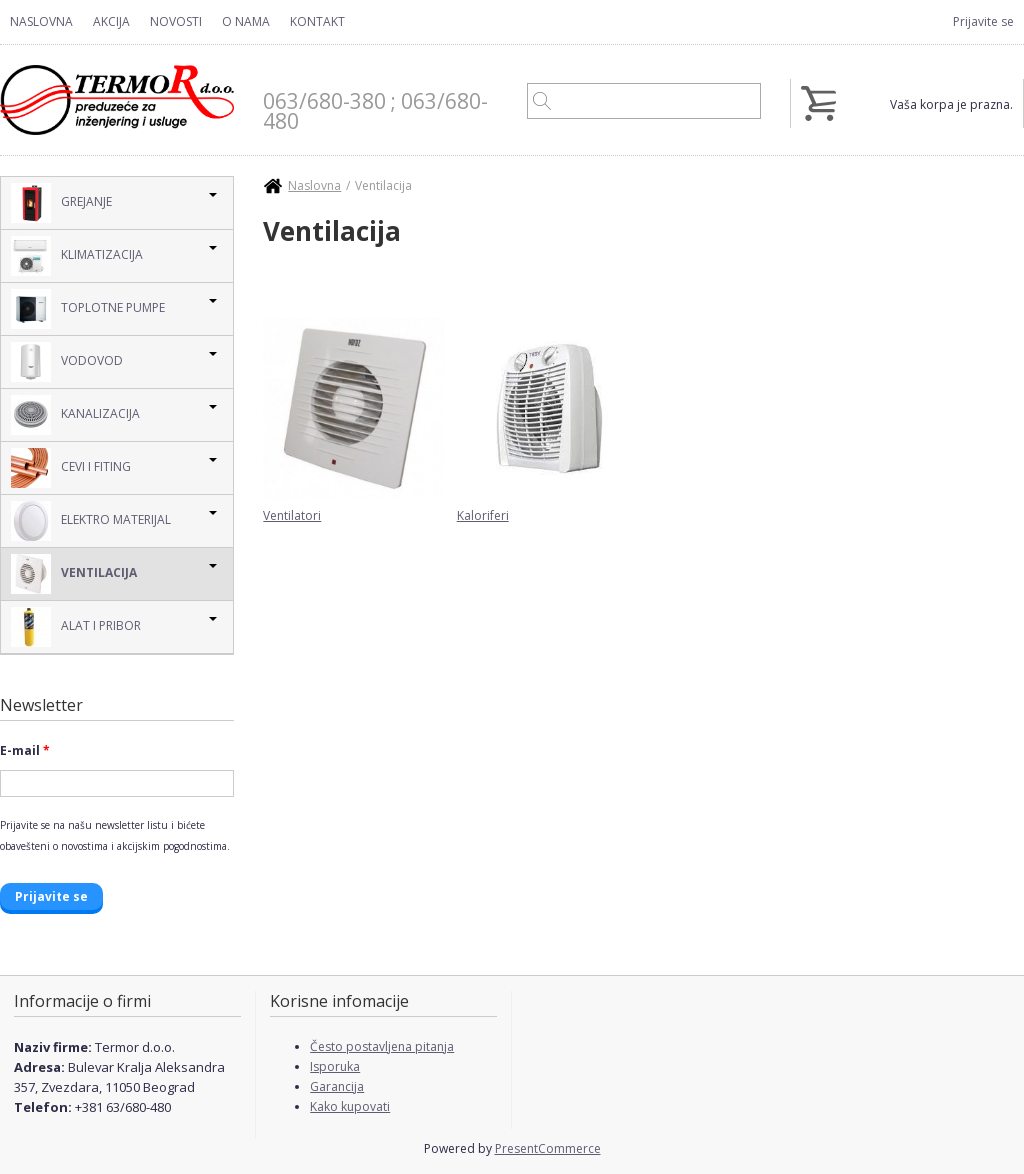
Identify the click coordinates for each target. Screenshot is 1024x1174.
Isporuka (335, 1066)
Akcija (111, 21)
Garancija (337, 1086)
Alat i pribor (76, 627)
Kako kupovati (350, 1106)
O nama (246, 21)
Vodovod (67, 362)
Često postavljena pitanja (382, 1046)
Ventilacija (74, 574)
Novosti (176, 21)
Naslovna (41, 21)
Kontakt (317, 21)
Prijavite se (983, 21)
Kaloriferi (483, 515)
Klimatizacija (77, 256)
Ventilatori (292, 515)
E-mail (25, 750)
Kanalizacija (75, 415)
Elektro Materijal (91, 521)
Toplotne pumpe (88, 309)
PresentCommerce (548, 1148)
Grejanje (61, 203)
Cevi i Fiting (71, 468)
